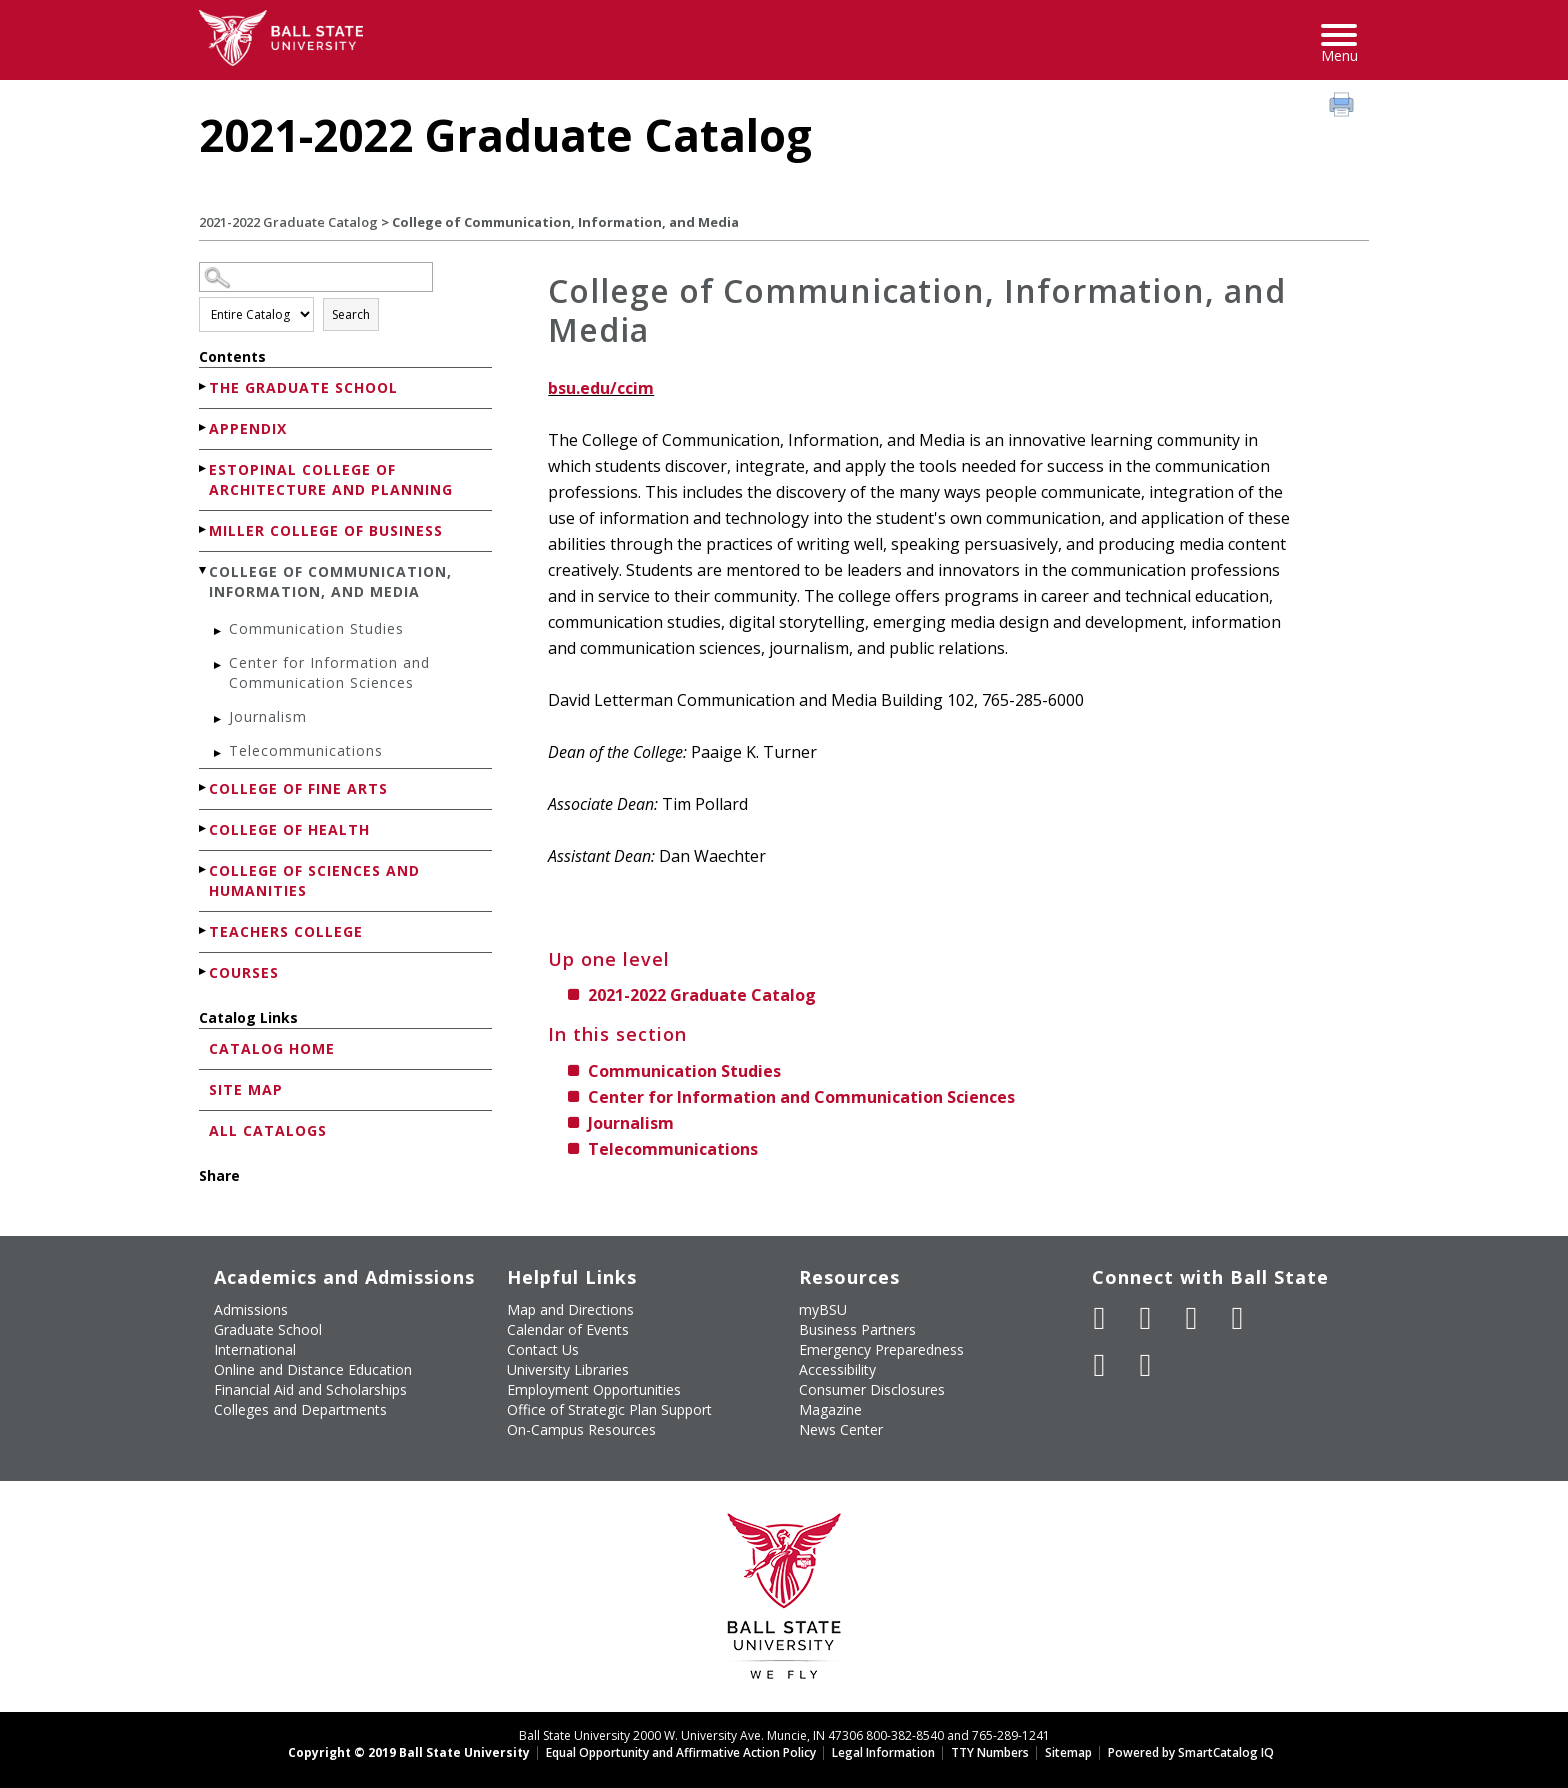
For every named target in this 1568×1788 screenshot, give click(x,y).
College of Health (289, 829)
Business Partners (857, 1329)
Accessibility (837, 1369)
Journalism (268, 716)
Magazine (830, 1409)
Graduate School (268, 1329)
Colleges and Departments (300, 1409)
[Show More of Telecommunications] (219, 753)
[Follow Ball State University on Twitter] (1146, 1318)
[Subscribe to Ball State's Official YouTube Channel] (1192, 1318)
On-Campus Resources (581, 1429)
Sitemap (1068, 1752)
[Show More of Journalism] (219, 719)
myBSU (823, 1309)
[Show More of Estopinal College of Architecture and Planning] (204, 468)
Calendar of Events (568, 1329)
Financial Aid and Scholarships (310, 1389)
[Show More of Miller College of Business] (204, 529)
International (255, 1349)
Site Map (246, 1089)
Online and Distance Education (313, 1369)
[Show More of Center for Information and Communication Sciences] (219, 665)
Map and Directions (570, 1309)
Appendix (248, 428)
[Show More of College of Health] (204, 828)
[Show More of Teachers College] (204, 930)
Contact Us (543, 1349)
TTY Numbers (990, 1752)
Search (351, 314)
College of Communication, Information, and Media (330, 581)
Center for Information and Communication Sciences (329, 672)
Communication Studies (316, 628)
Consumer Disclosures (872, 1389)
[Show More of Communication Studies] (219, 631)
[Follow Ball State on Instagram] (1238, 1318)
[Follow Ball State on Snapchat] (1146, 1365)
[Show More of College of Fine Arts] (204, 787)
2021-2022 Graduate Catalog (288, 222)
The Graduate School (303, 387)
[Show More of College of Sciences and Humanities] (204, 869)
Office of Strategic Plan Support (609, 1409)
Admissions (251, 1309)
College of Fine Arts (298, 788)
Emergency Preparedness (881, 1349)
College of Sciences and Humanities (314, 880)
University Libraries (568, 1369)
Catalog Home (272, 1048)
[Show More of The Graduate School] (204, 386)
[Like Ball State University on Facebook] (1100, 1318)
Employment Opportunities (594, 1389)
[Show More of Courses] (204, 971)
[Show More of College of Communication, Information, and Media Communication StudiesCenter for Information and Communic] (204, 570)
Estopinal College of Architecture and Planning (331, 479)
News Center (841, 1429)
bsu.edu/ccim (601, 388)
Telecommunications (306, 750)
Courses (244, 972)
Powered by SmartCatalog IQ (1191, 1752)
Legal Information (883, 1752)
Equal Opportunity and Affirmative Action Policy (681, 1752)
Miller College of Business (326, 530)
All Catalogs (268, 1130)
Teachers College (286, 931)
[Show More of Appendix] (204, 427)
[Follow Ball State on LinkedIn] (1100, 1365)
